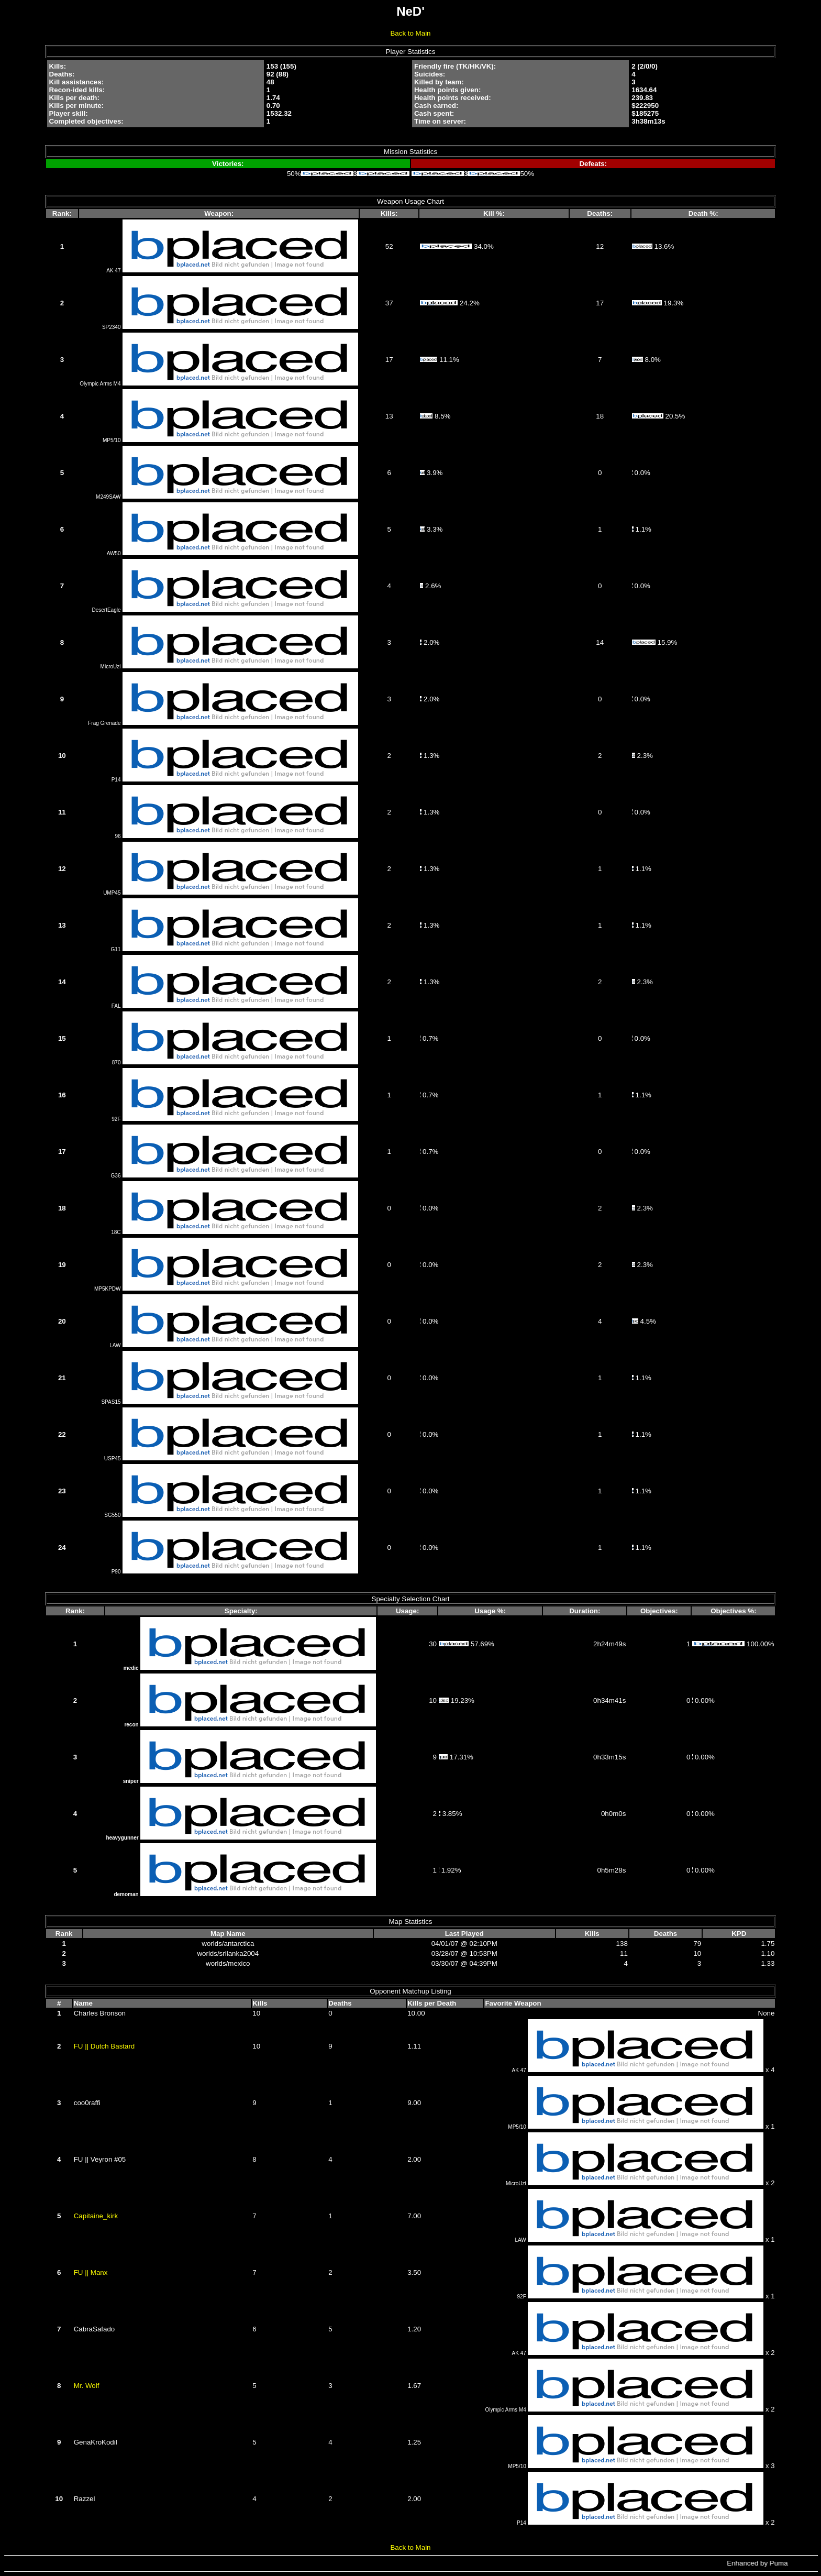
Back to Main (410, 33)
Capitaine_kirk (96, 2216)
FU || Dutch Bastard (104, 2046)
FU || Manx (91, 2272)
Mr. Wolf (86, 2386)
